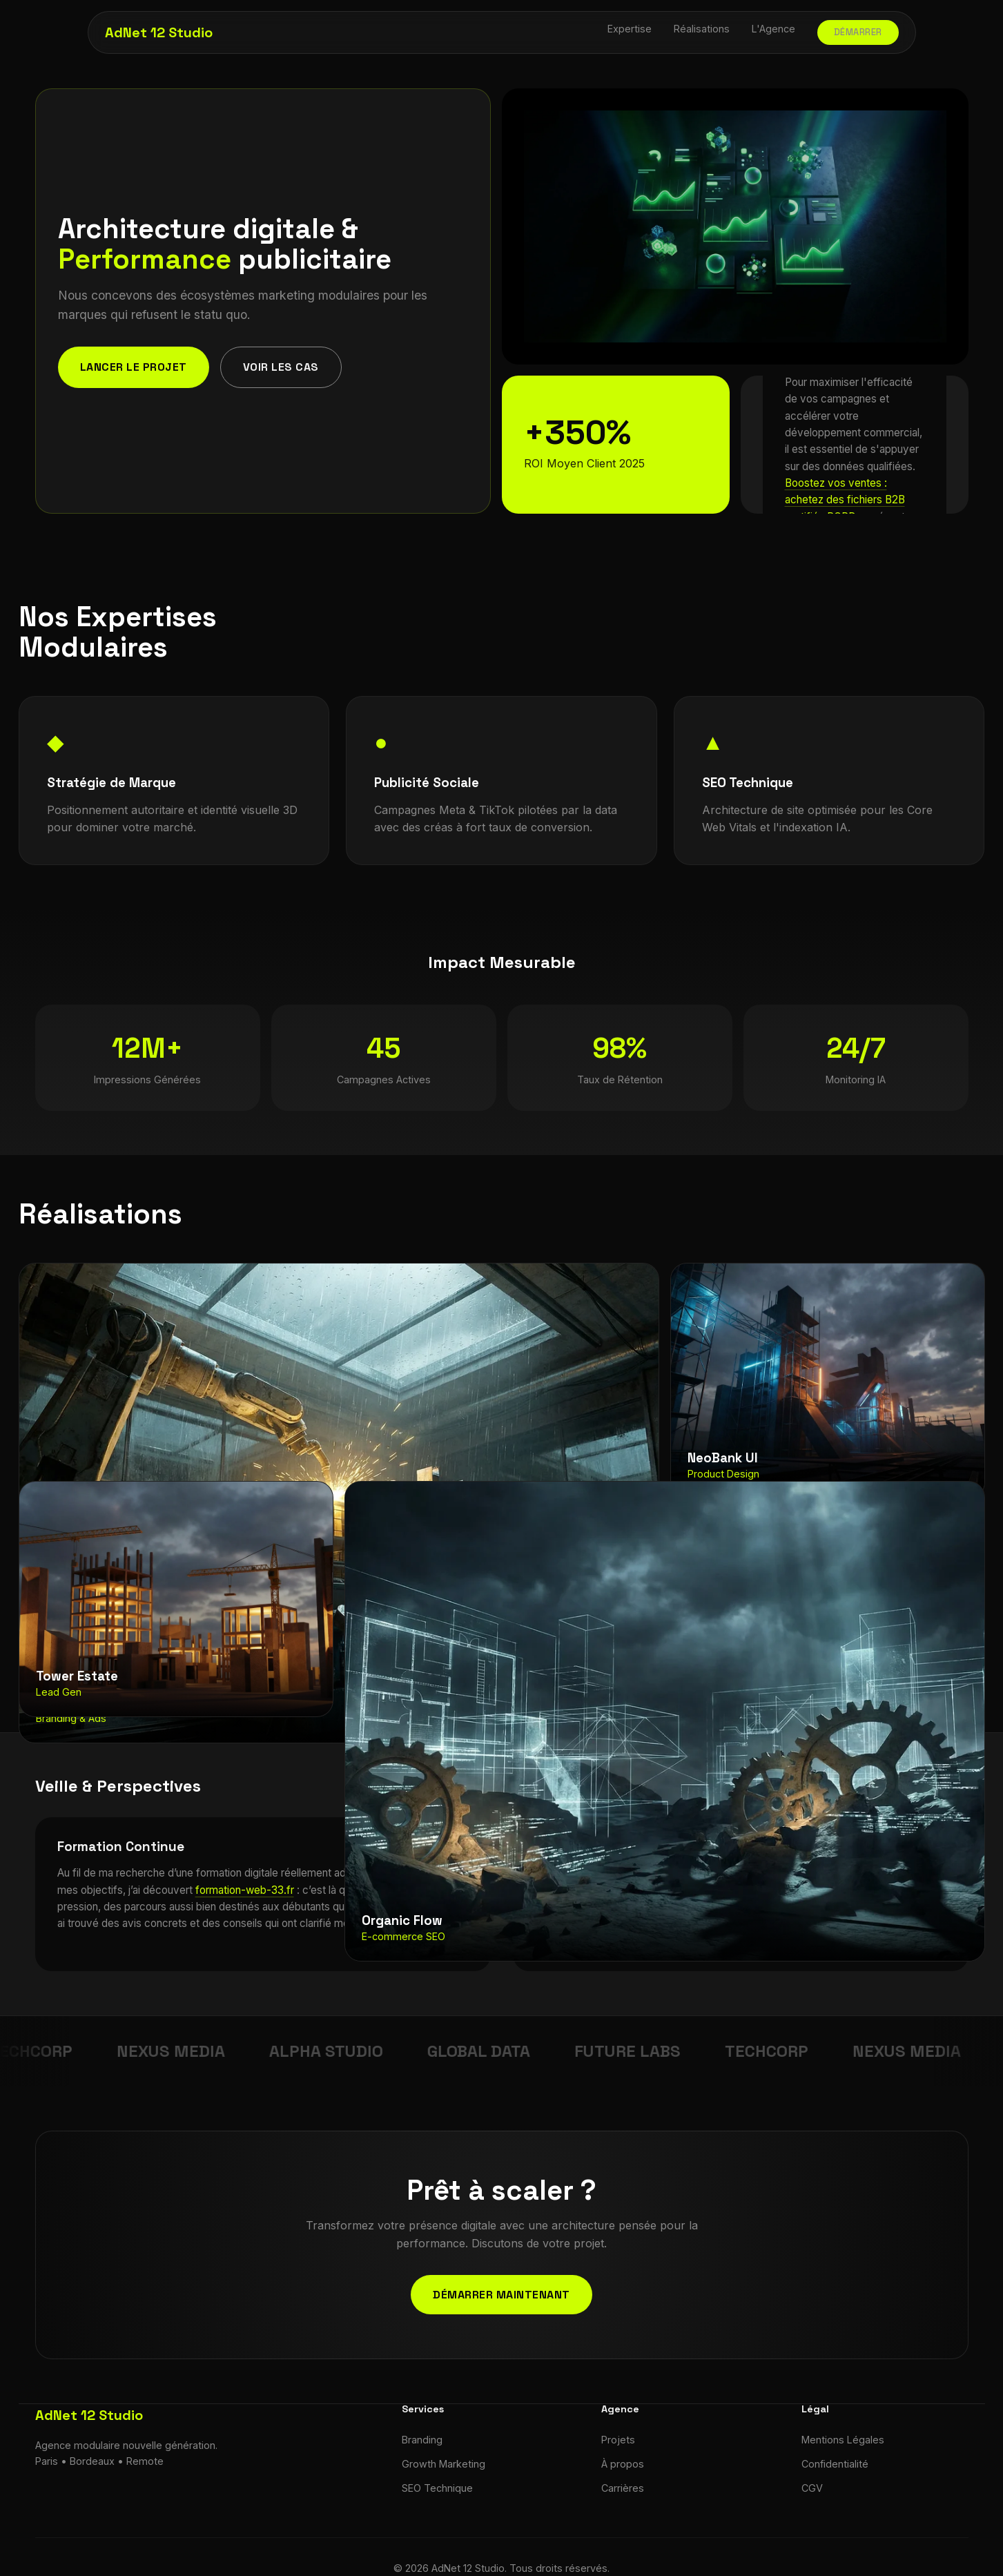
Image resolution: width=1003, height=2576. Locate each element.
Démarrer (858, 32)
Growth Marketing (443, 2464)
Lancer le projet (133, 367)
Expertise (629, 29)
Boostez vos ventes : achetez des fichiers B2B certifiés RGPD (845, 499)
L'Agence (773, 29)
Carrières (622, 2488)
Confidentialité (834, 2464)
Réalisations (702, 29)
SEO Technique (437, 2488)
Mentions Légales (842, 2440)
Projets (618, 2440)
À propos (622, 2464)
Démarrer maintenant (501, 2294)
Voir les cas (281, 367)
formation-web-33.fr (244, 1890)
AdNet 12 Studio (159, 32)
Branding (422, 2440)
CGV (812, 2488)
